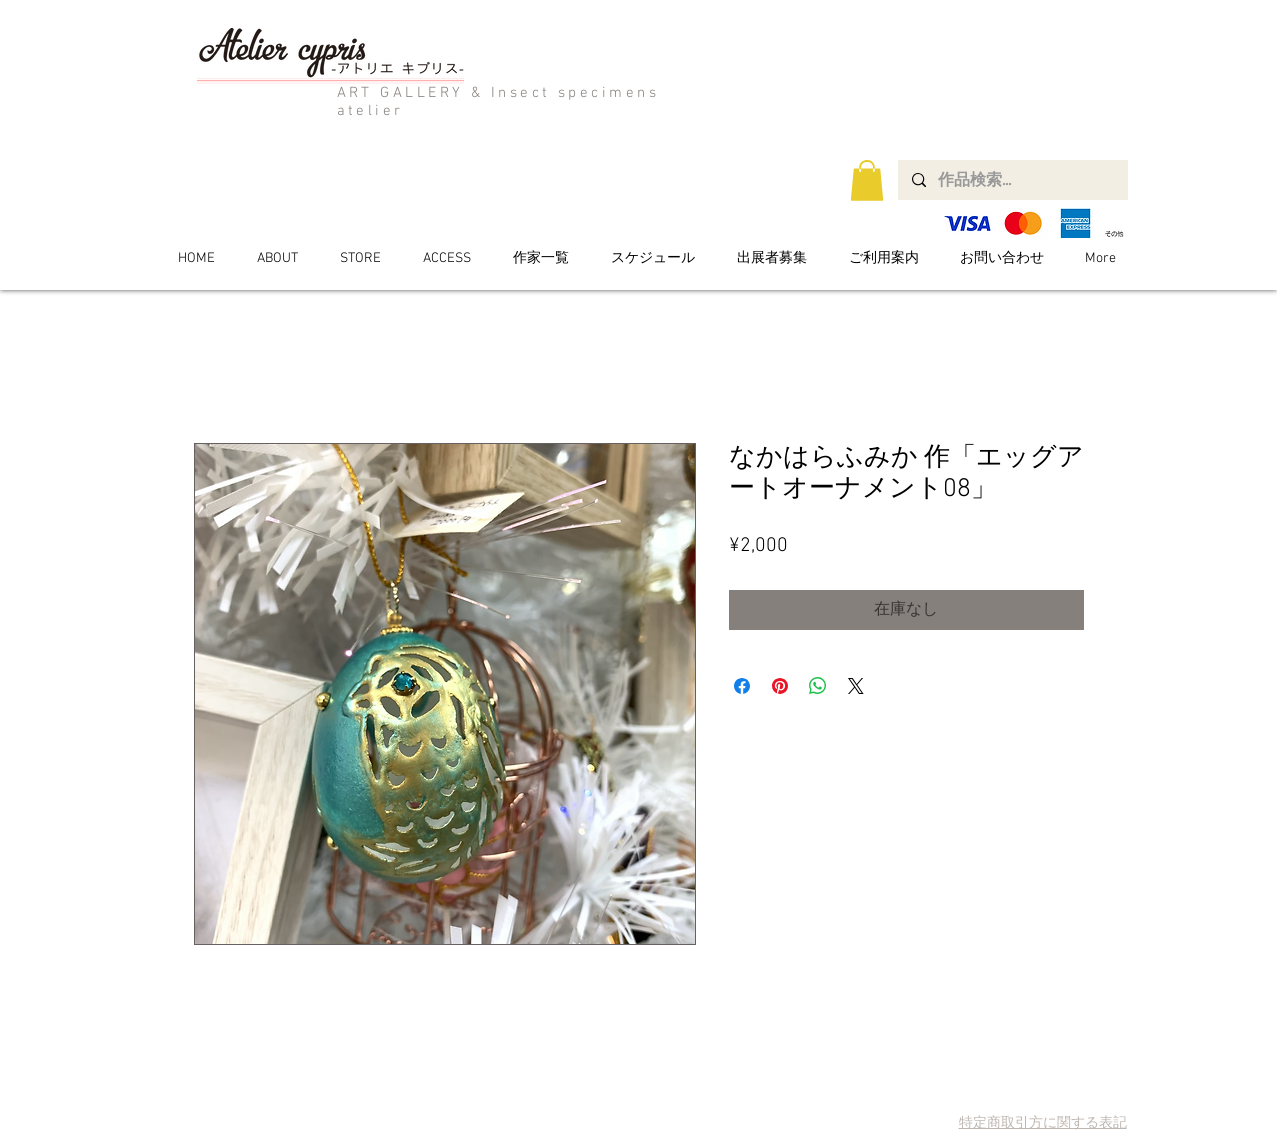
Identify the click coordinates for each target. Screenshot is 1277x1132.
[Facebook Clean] (1112, 1091)
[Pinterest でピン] (780, 686)
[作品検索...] (1012, 180)
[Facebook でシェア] (742, 686)
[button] (867, 180)
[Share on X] (856, 686)
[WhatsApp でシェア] (818, 686)
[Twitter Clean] (1084, 1091)
